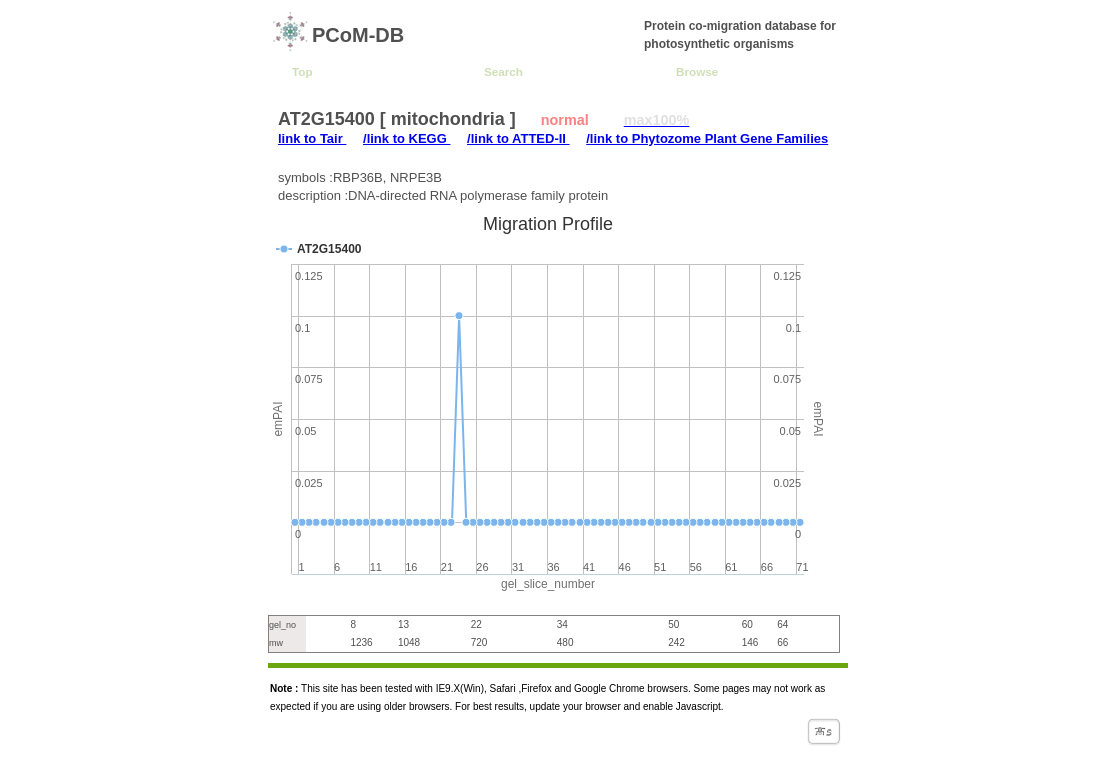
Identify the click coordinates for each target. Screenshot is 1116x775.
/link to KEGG (406, 138)
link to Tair (312, 138)
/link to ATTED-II (518, 138)
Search (503, 71)
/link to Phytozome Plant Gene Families (707, 138)
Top (302, 71)
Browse (697, 71)
